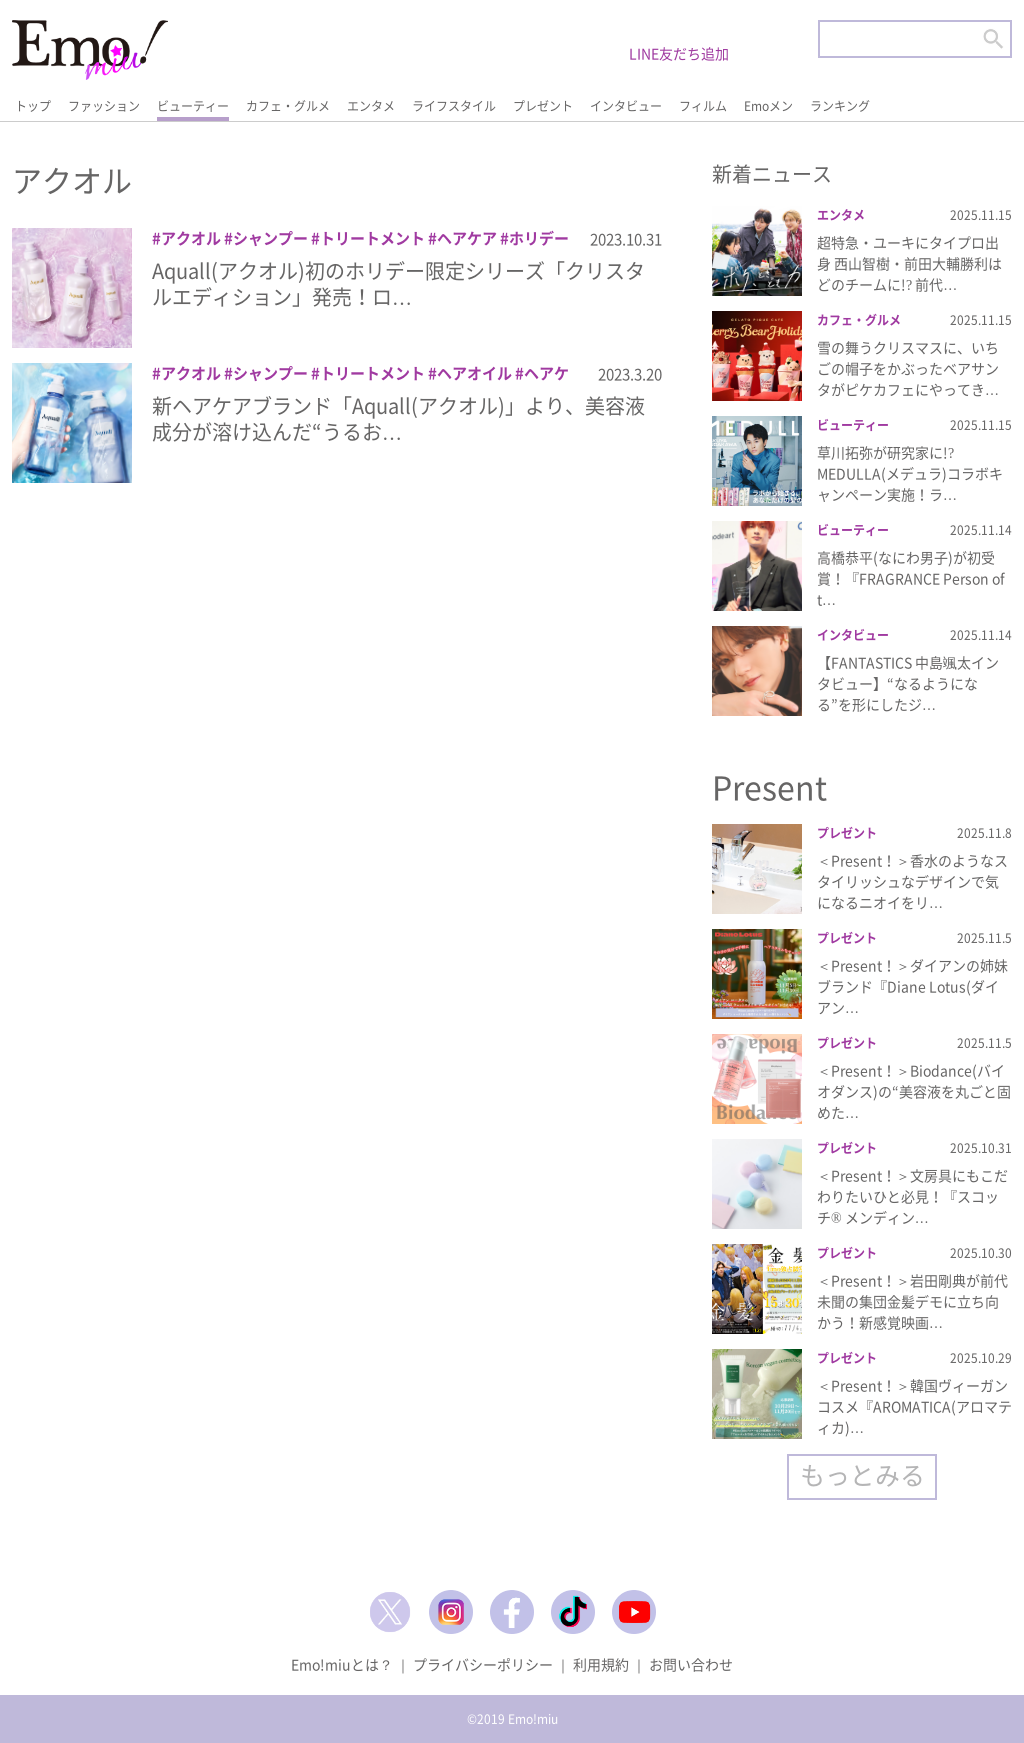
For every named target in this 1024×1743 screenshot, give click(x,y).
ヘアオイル (474, 373)
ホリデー (539, 238)
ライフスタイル (454, 106)
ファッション (104, 106)
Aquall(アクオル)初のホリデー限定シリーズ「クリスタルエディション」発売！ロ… (398, 283)
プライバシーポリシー (483, 1664)
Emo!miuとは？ (342, 1664)
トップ (33, 106)
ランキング (840, 106)
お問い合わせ (691, 1664)
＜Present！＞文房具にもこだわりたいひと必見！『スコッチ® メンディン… (912, 1196)
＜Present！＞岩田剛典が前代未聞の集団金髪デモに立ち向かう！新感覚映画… (912, 1301)
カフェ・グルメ (288, 106)
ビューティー (193, 106)
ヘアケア (467, 238)
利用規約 (601, 1664)
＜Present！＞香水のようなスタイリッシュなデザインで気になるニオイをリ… (912, 881)
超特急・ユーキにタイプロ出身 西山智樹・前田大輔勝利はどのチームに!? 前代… (909, 263)
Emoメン (768, 106)
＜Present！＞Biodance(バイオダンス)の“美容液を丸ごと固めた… (914, 1091)
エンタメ (371, 106)
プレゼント (543, 106)
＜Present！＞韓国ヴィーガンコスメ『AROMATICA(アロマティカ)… (914, 1406)
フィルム (703, 106)
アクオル (191, 238)
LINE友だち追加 (679, 53)
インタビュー (626, 106)
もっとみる (862, 1474)
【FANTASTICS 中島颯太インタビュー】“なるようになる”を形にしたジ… (908, 683)
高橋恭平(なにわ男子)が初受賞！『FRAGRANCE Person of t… (911, 578)
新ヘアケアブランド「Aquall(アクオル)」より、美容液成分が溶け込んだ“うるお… (398, 418)
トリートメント (372, 238)
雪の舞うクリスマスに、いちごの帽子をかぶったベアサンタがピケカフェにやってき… (908, 368)
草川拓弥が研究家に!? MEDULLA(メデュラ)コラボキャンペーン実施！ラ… (910, 473)
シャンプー (270, 238)
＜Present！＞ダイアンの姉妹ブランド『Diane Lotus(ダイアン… (912, 986)
